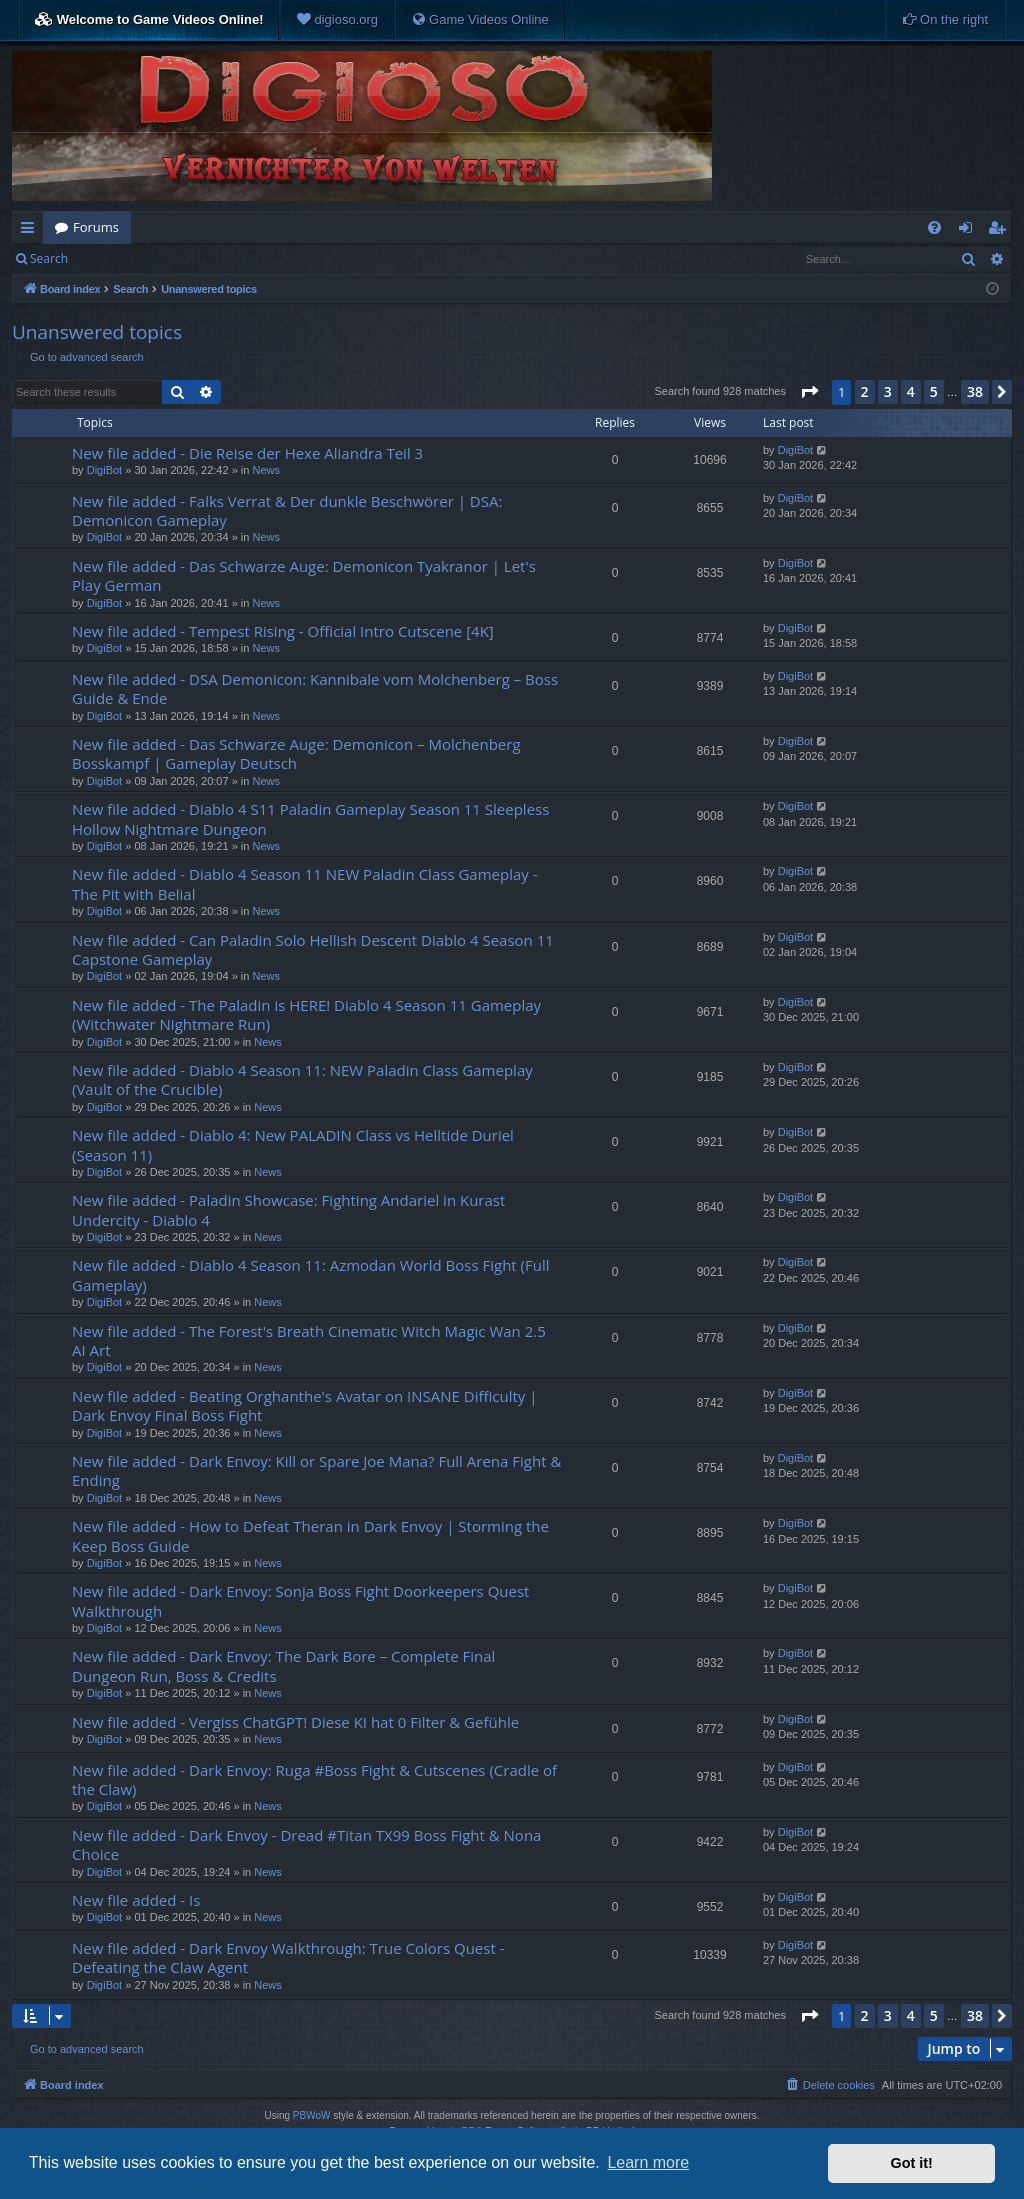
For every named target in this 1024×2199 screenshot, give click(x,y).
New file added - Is (136, 1900)
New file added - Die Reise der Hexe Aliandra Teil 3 (247, 453)
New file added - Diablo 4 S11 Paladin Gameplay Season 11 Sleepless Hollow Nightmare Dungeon (310, 818)
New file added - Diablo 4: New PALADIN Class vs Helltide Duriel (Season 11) (293, 1144)
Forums (96, 227)
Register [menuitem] (1001, 231)
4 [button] (911, 391)
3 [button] (888, 391)
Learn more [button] (648, 2162)
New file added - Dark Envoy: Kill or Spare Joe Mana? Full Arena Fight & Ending (316, 1470)
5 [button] (934, 391)
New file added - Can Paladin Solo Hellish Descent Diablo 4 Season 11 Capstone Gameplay (313, 949)
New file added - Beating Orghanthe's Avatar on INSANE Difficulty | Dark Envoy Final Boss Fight (304, 1405)
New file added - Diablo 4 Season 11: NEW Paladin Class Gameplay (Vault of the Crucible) (302, 1079)
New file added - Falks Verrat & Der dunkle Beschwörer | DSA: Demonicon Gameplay (287, 510)
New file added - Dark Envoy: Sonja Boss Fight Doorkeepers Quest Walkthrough (300, 1600)
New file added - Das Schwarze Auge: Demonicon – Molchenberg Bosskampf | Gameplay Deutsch (296, 753)
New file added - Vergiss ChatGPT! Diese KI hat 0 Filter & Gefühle (295, 1722)
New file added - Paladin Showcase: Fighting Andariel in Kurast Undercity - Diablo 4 (288, 1209)
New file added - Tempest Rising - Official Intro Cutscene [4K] (283, 631)
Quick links (31, 231)
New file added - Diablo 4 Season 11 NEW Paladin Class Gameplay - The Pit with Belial (305, 883)
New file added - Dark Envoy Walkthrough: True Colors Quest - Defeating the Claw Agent (288, 1957)
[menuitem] (337, 20)
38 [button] (975, 391)
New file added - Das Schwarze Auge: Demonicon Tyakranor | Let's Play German (304, 575)
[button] (809, 392)
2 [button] (865, 391)
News (266, 470)
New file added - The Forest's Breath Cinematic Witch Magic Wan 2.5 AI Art (309, 1340)
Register (178, 258)
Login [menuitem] (969, 231)
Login (112, 258)
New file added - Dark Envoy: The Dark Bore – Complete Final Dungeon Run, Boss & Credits (283, 1665)
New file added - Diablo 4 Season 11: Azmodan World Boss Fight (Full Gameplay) (311, 1274)
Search (49, 258)
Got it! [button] (912, 2163)
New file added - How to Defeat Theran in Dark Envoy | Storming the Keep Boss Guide (310, 1535)
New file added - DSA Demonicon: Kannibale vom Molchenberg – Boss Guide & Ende (315, 688)
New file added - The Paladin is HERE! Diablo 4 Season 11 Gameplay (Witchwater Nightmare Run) (306, 1014)
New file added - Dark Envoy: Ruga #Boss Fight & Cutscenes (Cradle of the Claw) (314, 1779)
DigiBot (104, 470)
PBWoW (312, 2115)
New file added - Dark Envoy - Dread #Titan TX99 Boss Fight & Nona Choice (306, 1844)
